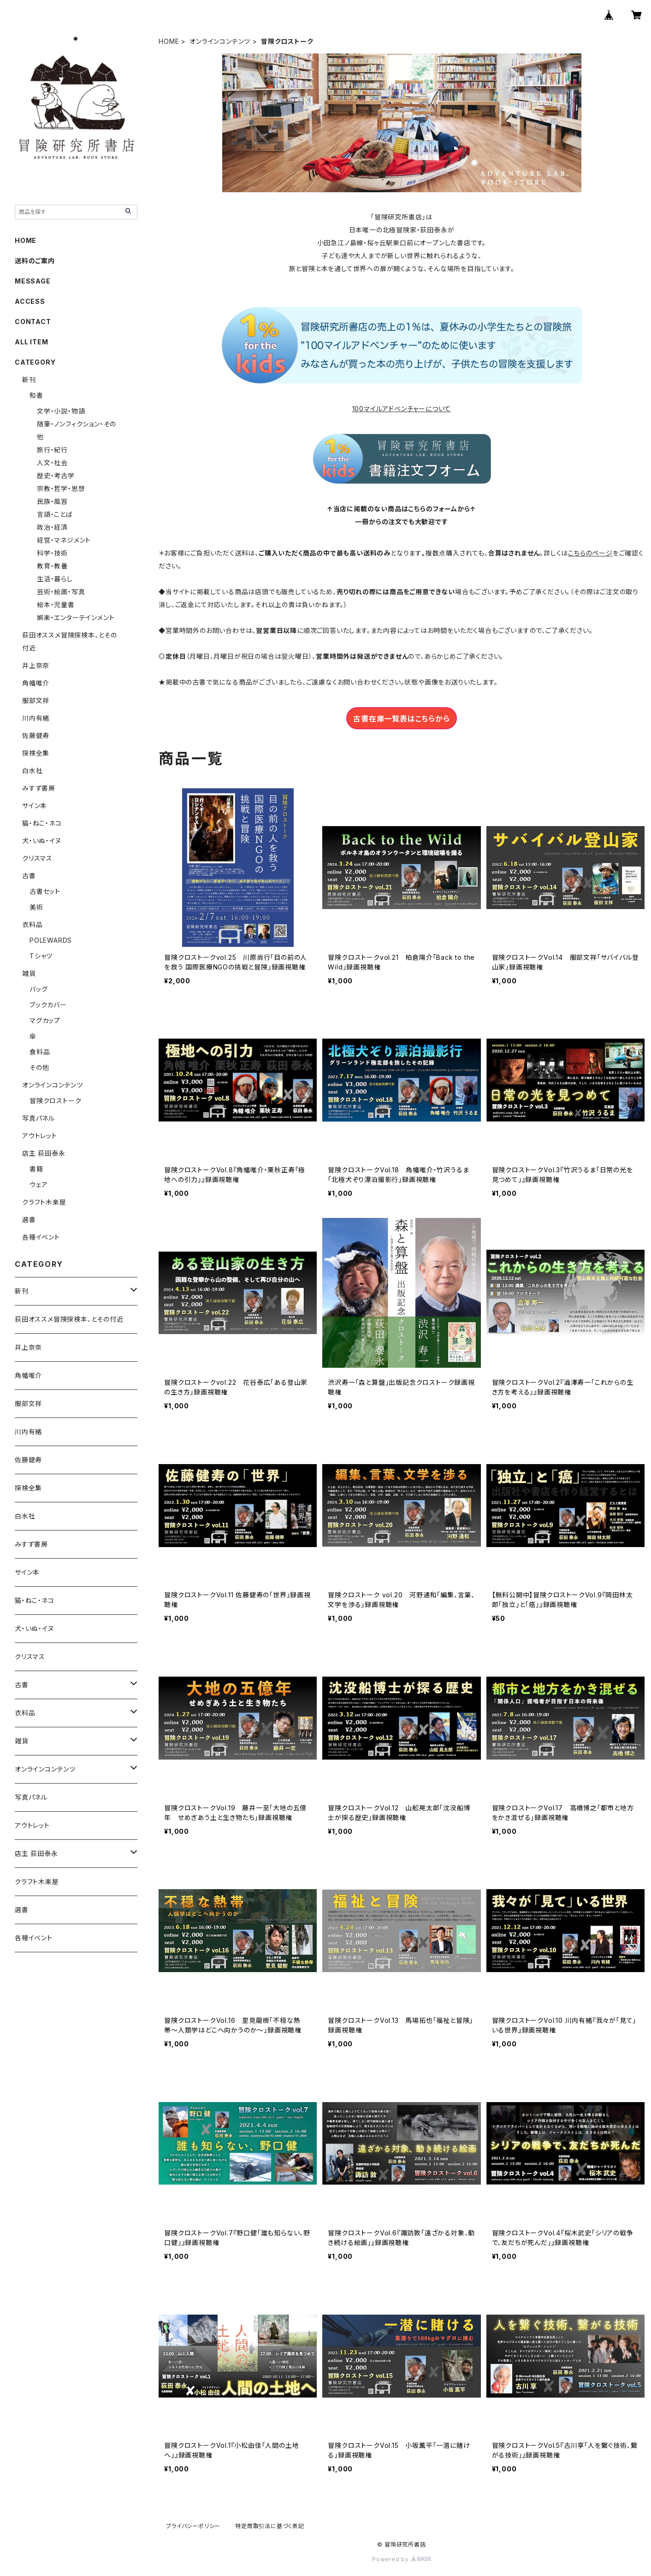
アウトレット (39, 1136)
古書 (29, 876)
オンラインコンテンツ (219, 41)
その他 (39, 1067)
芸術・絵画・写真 (61, 592)
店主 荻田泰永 (43, 1153)
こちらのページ (590, 553)
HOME (169, 41)
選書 (29, 1219)
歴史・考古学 (56, 475)
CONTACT (33, 321)
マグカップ (45, 1020)
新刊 (29, 380)
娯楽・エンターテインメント (75, 617)
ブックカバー (48, 1005)
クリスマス (37, 858)
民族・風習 (52, 501)
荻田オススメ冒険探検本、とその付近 (69, 1319)
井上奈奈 (35, 665)
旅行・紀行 (52, 450)
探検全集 (35, 753)
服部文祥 (35, 700)
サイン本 (34, 805)
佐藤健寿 (35, 735)
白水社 (32, 770)
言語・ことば (55, 514)
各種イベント (41, 1237)
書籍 (36, 1169)
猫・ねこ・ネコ (42, 823)
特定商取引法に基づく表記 (269, 2526)
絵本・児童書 (56, 605)
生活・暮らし (55, 579)
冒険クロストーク (55, 1101)
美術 (36, 907)
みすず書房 (38, 788)
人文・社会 (52, 463)
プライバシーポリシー (193, 2526)
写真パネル (38, 1118)
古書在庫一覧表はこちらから (401, 718)
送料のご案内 (35, 261)
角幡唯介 (35, 683)
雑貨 (29, 973)
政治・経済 (52, 527)
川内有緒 (35, 718)
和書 (36, 395)
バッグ (38, 989)
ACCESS (30, 301)
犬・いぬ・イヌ (41, 841)
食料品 (40, 1052)
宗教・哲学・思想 (61, 488)
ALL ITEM (31, 342)
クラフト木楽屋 (44, 1202)
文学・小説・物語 (61, 411)
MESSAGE (33, 281)
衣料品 (32, 924)
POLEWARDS (51, 940)
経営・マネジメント (64, 540)
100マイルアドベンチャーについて (401, 409)
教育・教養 (52, 566)
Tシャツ (41, 956)
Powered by (401, 2559)
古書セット (45, 891)
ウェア (38, 1184)
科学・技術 (52, 553)
